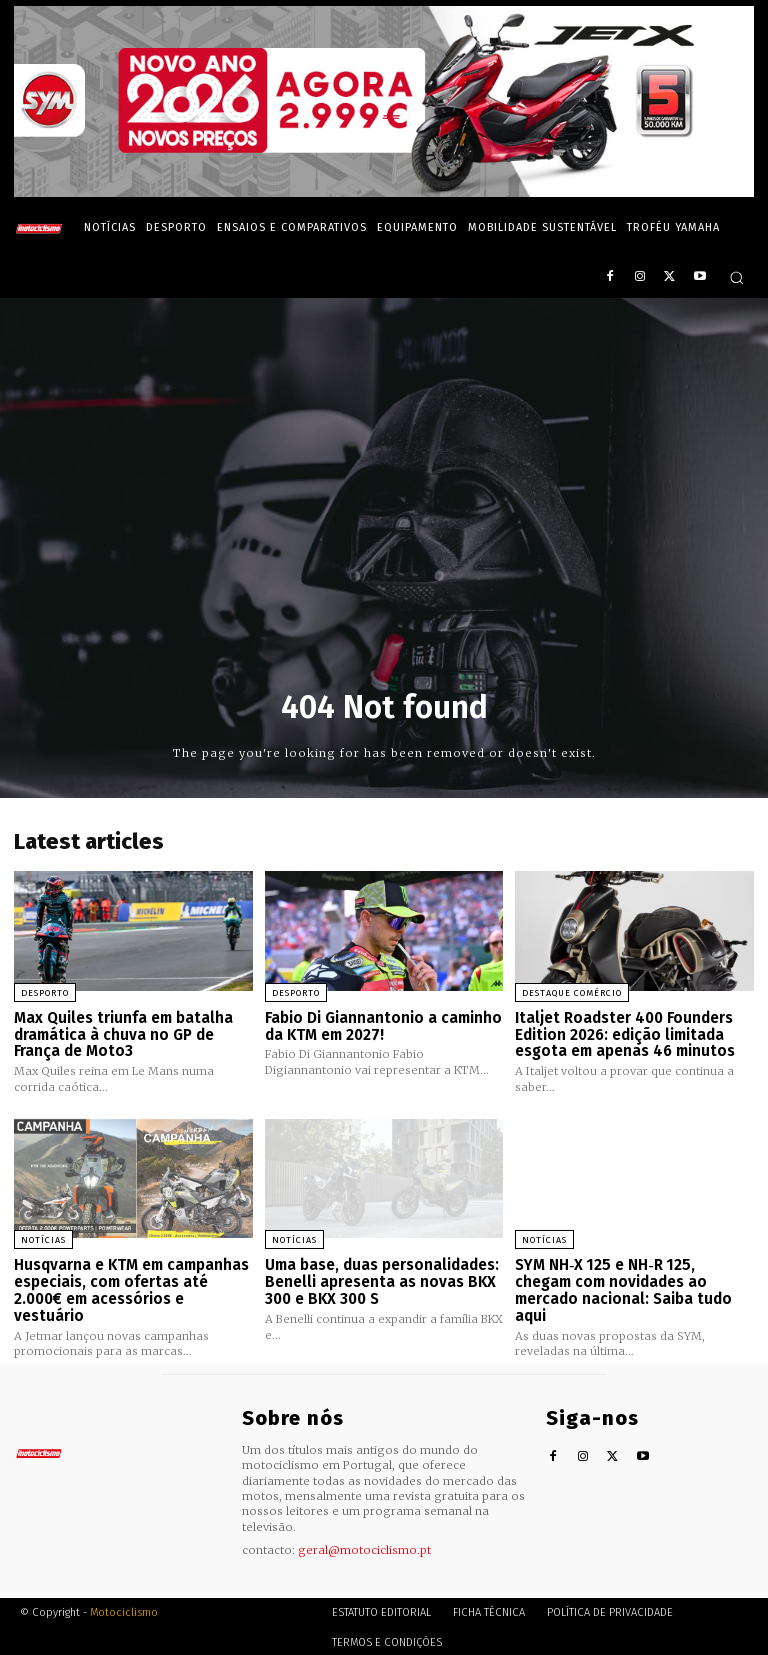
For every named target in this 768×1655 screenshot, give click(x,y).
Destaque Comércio (572, 993)
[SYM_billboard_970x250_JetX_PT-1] (384, 192)
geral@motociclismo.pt (364, 1547)
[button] (736, 277)
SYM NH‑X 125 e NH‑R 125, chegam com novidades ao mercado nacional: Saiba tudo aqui (633, 1280)
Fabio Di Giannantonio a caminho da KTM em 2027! (383, 1026)
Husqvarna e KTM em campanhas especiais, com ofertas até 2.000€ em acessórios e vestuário (131, 1289)
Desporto (45, 993)
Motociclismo (124, 1609)
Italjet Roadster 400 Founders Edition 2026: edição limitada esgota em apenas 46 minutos (625, 1034)
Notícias (43, 1239)
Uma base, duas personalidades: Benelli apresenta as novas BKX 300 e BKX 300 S (382, 1280)
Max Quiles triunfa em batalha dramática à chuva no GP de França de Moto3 (123, 1034)
